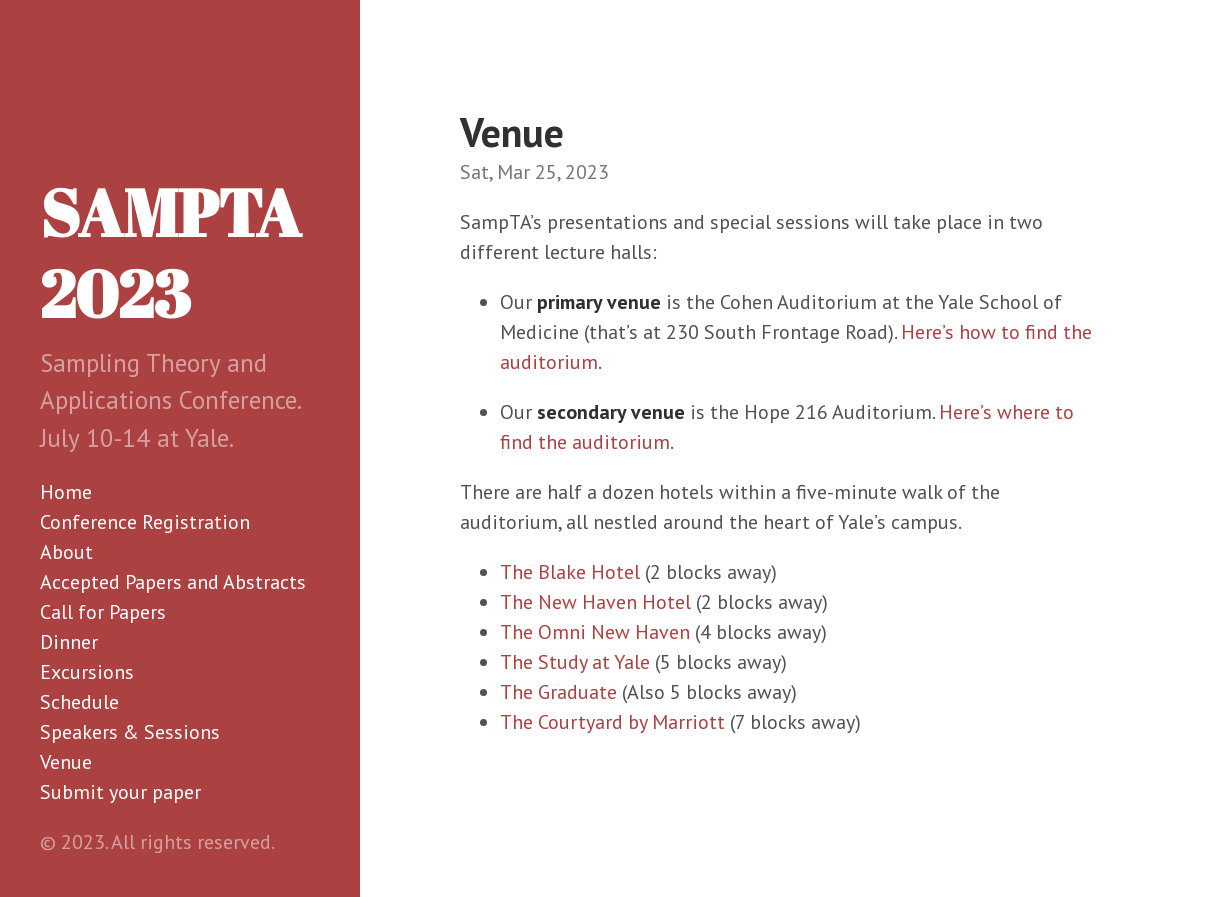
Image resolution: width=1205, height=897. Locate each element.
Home (66, 492)
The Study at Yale (575, 662)
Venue (66, 762)
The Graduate (558, 692)
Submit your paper (120, 792)
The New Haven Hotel (595, 602)
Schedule (79, 702)
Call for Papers (103, 612)
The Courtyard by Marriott (612, 722)
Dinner (69, 642)
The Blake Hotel (570, 572)
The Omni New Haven (595, 632)
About (66, 552)
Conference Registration (145, 522)
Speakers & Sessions (130, 732)
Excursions (87, 672)
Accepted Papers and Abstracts (173, 582)
